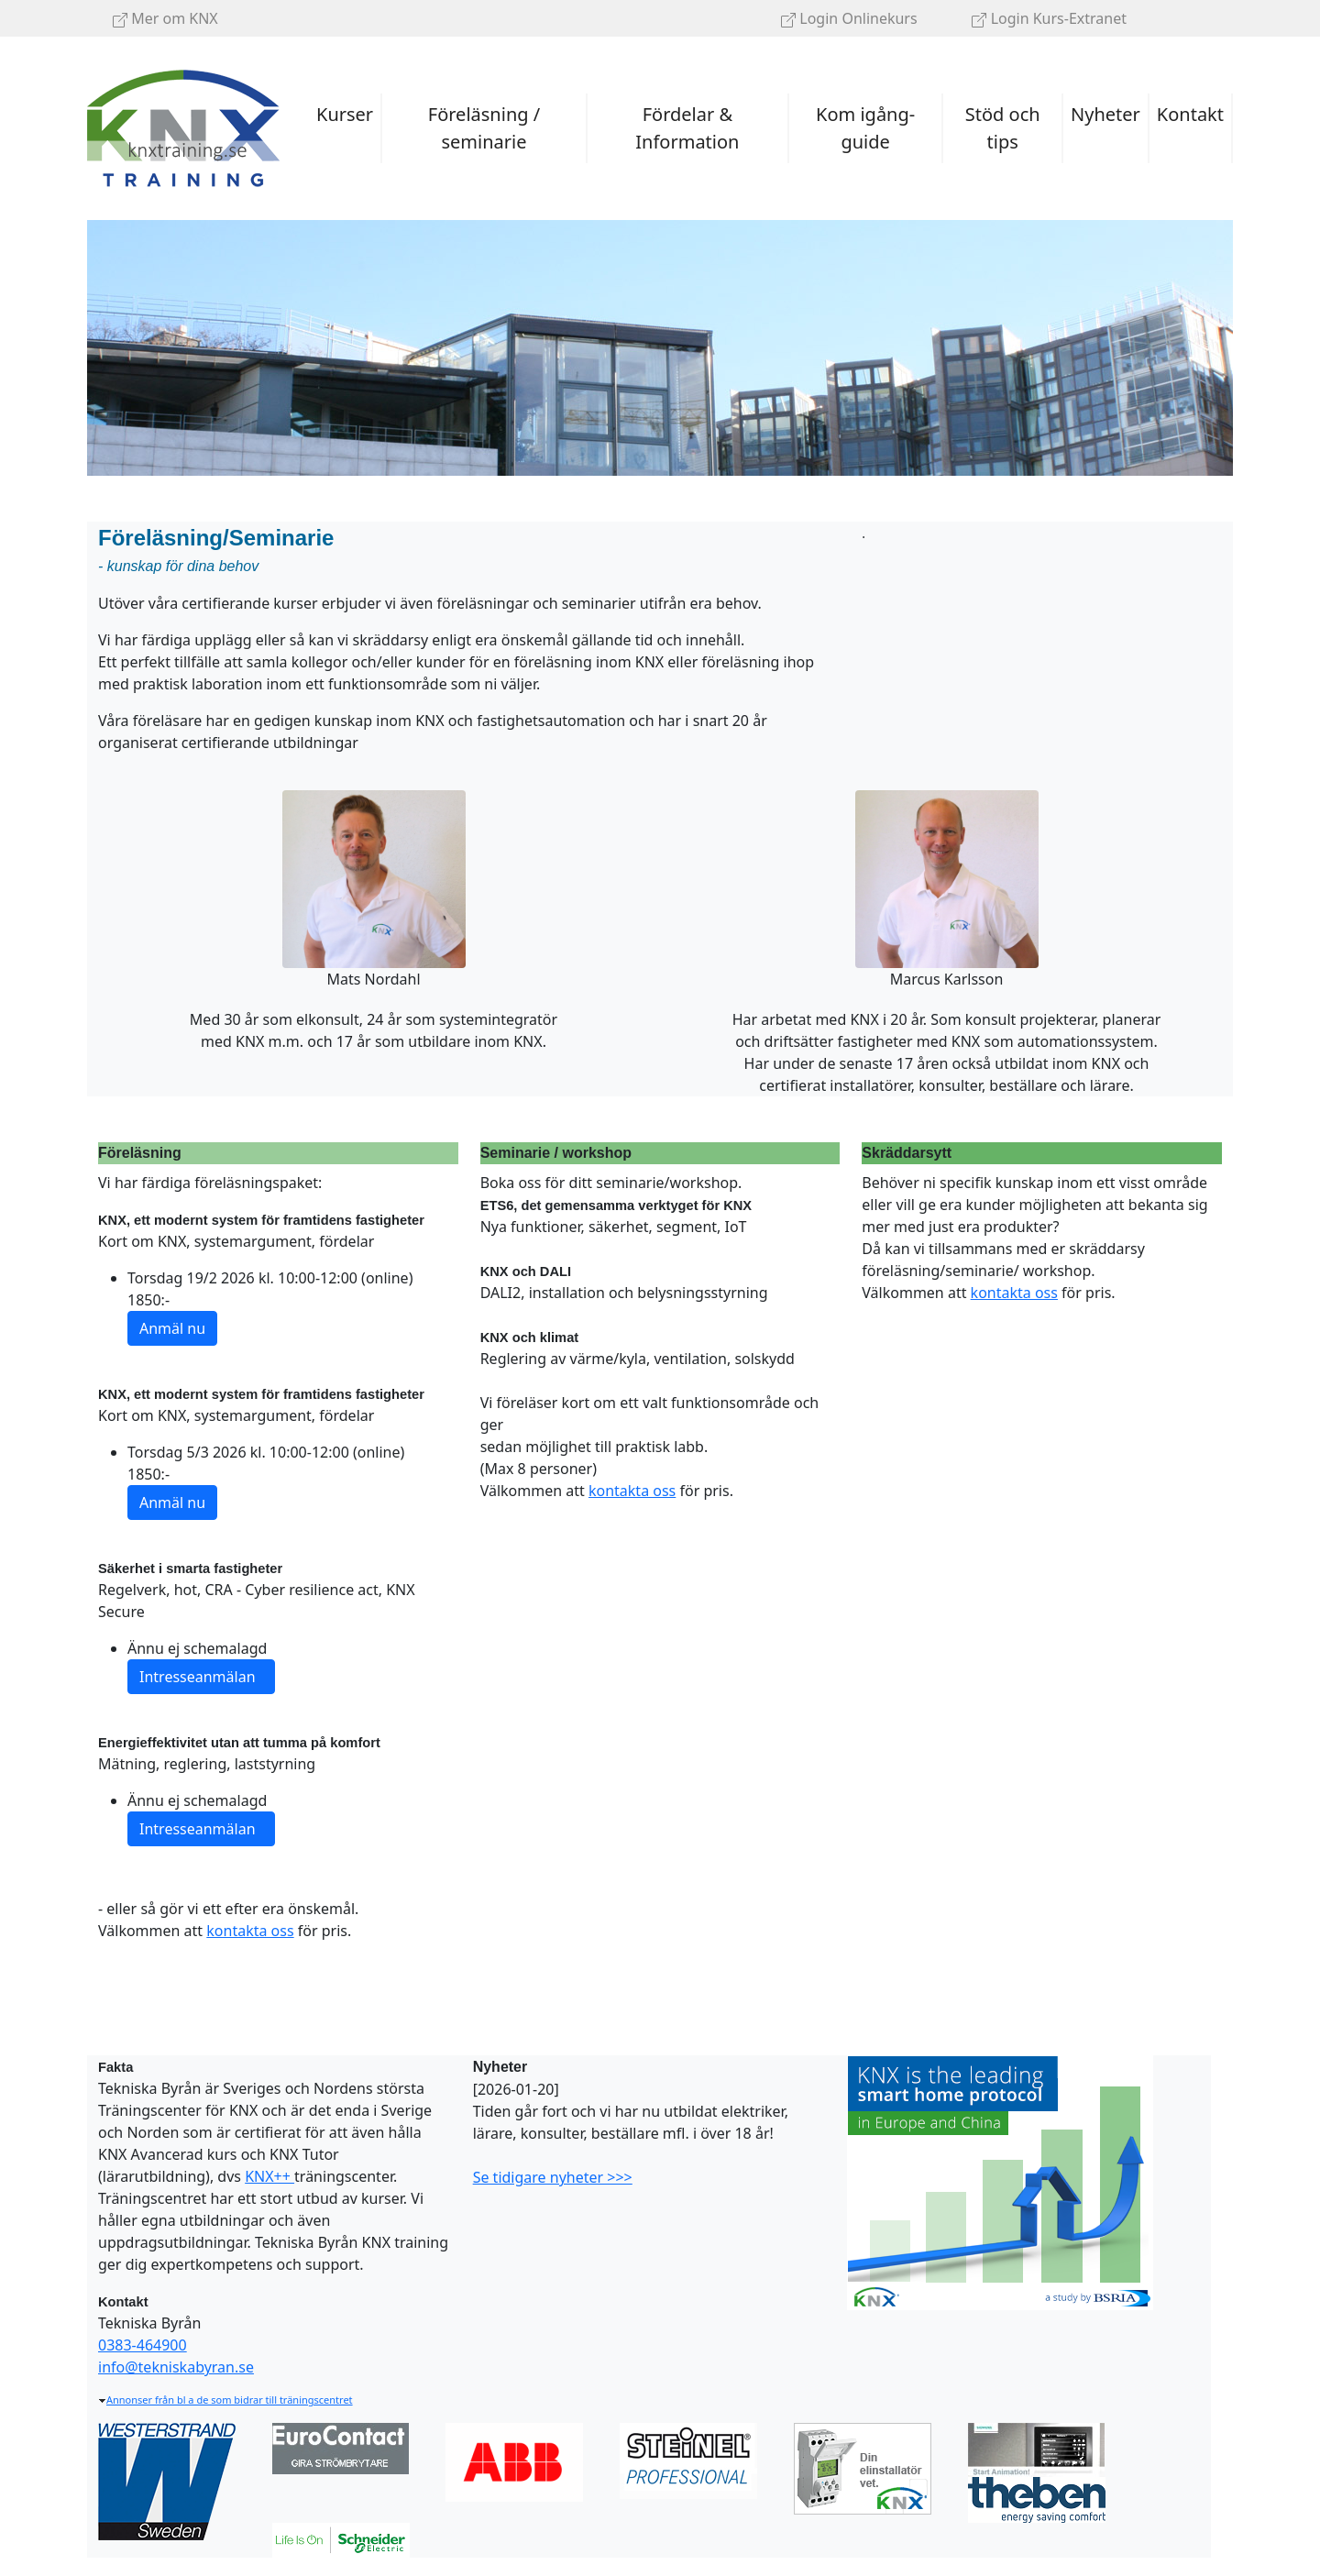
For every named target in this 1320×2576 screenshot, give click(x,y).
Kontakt (1190, 114)
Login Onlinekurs (849, 18)
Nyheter (1105, 114)
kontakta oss (249, 1931)
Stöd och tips (1002, 128)
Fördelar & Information (687, 128)
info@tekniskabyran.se (176, 2367)
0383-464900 (142, 2345)
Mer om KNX (165, 18)
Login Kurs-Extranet (1049, 18)
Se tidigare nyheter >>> (552, 2177)
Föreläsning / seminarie (484, 128)
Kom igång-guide (865, 128)
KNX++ (269, 2176)
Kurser (344, 114)
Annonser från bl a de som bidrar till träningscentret (225, 2399)
